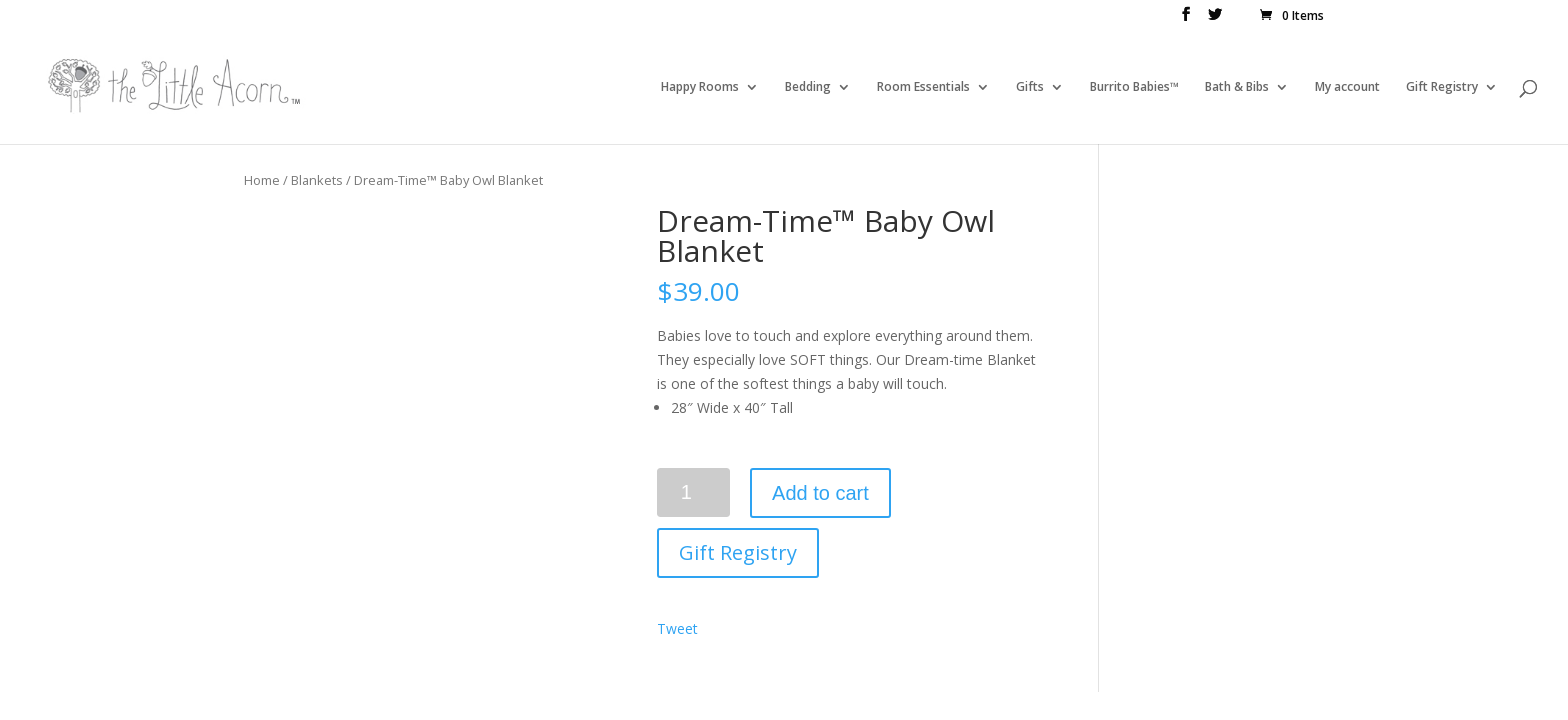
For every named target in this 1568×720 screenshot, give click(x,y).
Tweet (677, 628)
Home (262, 180)
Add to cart (820, 493)
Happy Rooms (700, 87)
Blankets (317, 180)
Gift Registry (1442, 87)
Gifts (1030, 87)
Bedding (808, 87)
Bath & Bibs (1237, 87)
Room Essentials (923, 87)
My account (1347, 87)
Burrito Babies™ (1134, 87)
